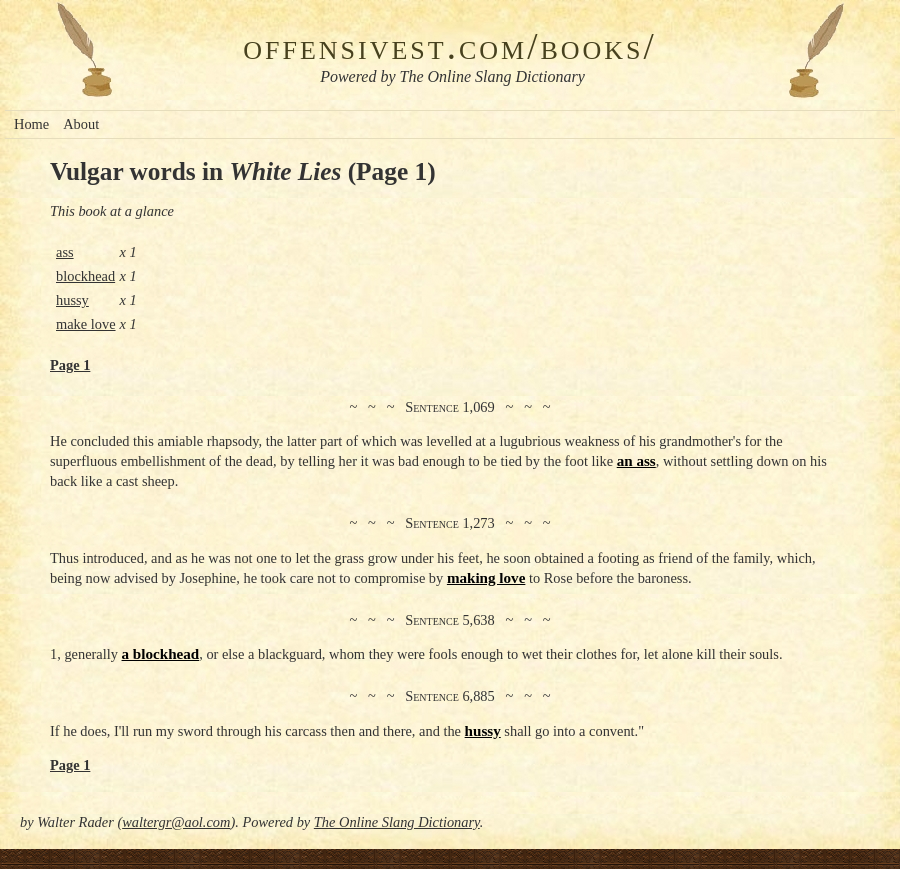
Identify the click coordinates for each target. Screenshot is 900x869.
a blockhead (161, 654)
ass (65, 252)
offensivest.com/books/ (450, 46)
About (81, 124)
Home (31, 124)
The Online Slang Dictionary (397, 822)
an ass (636, 461)
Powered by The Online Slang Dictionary (452, 76)
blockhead (85, 276)
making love (486, 578)
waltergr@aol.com (176, 822)
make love (86, 324)
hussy (72, 300)
